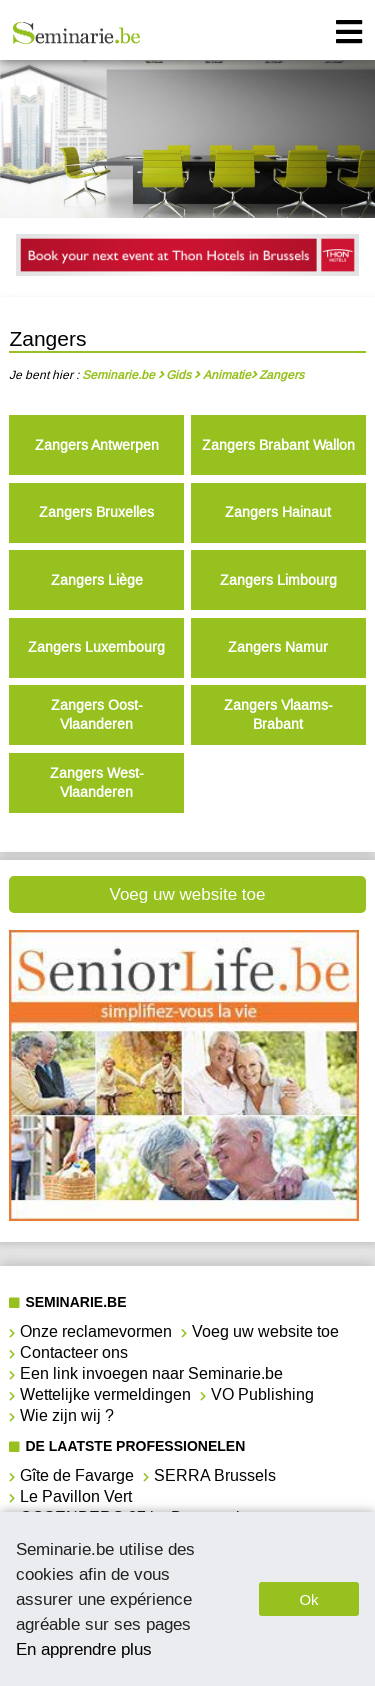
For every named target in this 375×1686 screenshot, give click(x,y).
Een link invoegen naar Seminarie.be (151, 1373)
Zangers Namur (278, 647)
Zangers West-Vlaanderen (97, 783)
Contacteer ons (74, 1352)
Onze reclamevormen (96, 1331)
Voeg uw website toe (188, 894)
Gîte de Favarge (77, 1475)
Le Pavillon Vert (76, 1496)
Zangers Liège (97, 580)
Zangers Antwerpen (97, 445)
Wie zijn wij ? (67, 1415)
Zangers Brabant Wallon (278, 445)
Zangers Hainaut (278, 512)
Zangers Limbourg (278, 580)
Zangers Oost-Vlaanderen (97, 715)
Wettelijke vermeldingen (105, 1394)
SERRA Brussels (215, 1475)
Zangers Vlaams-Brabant (278, 715)
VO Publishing (262, 1394)
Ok (308, 1599)
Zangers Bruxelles (96, 512)
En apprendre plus (84, 1649)
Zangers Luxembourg (96, 647)
